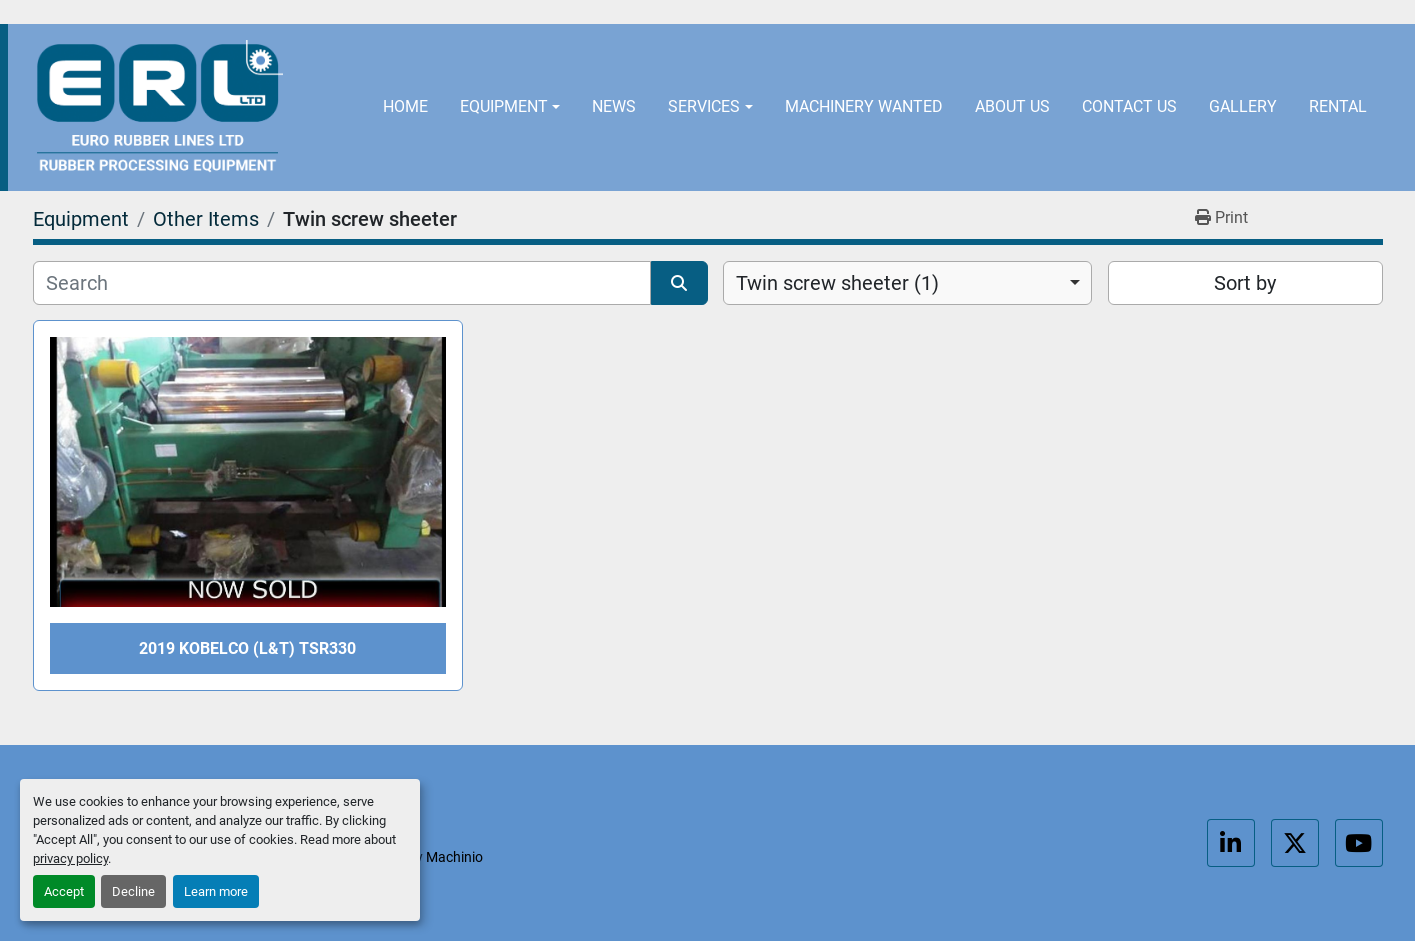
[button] (510, 107)
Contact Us (1129, 106)
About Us (1012, 106)
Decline (133, 891)
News (614, 106)
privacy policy (70, 858)
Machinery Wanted (864, 106)
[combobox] (907, 283)
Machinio (454, 857)
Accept (64, 891)
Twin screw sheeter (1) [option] (837, 283)
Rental (1338, 106)
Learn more (216, 891)
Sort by (1245, 283)
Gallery (1243, 106)
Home (405, 106)
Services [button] (704, 106)
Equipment (504, 106)
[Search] (342, 283)
